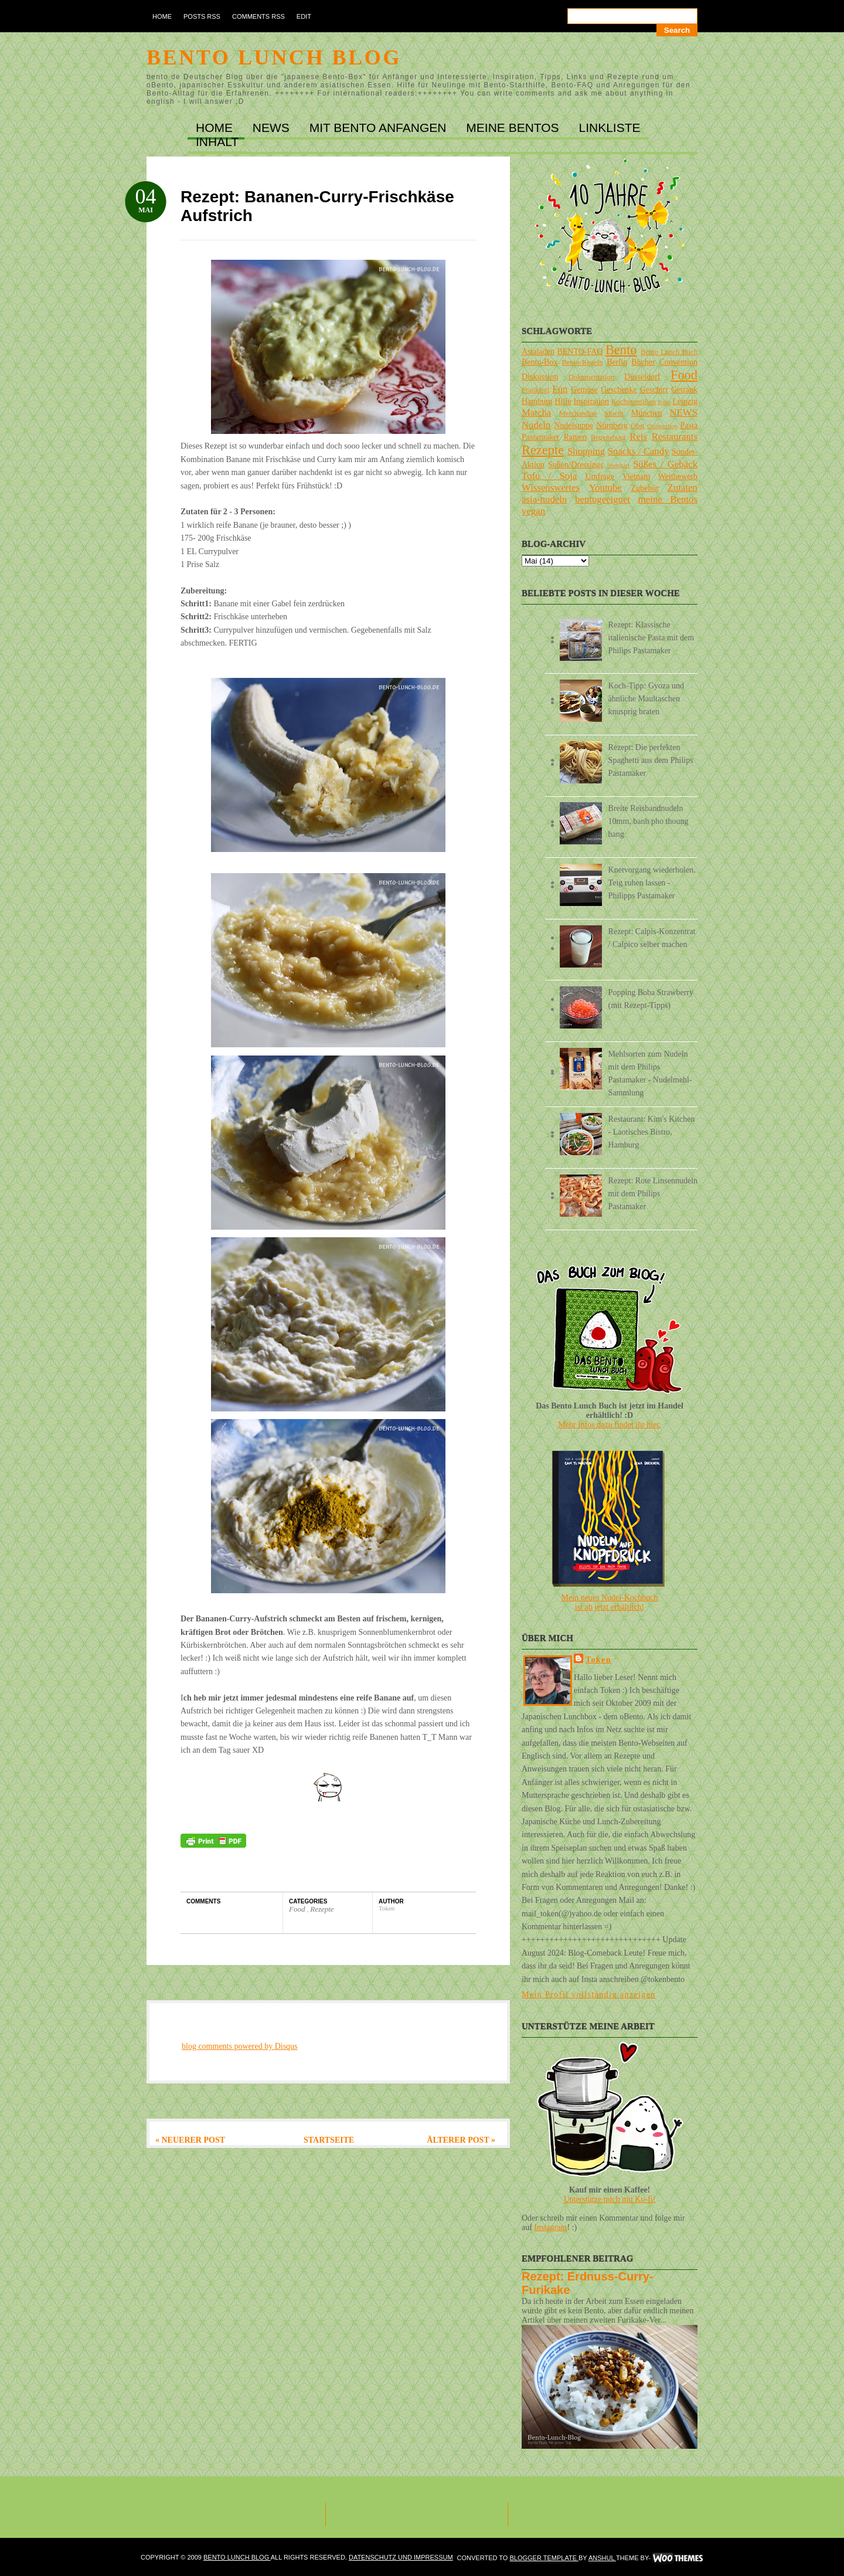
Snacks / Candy (638, 451)
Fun (559, 389)
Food (298, 1909)
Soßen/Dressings (575, 464)
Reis (638, 436)
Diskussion (540, 376)
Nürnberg (611, 425)
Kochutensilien (633, 402)
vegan (533, 511)
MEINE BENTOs (514, 127)
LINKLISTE (609, 127)
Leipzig (684, 401)
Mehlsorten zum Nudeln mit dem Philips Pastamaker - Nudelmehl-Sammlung (650, 1073)
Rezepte (321, 1909)
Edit (304, 16)
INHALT (217, 141)
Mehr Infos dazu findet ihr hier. (609, 1424)
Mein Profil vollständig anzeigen (589, 1994)
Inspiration (591, 401)
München (646, 413)
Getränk (684, 389)
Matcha (536, 412)
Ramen (575, 437)
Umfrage (600, 476)
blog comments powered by (240, 2046)
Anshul (602, 2557)
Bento (621, 349)
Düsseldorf (642, 376)
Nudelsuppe (573, 425)
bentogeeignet (602, 499)
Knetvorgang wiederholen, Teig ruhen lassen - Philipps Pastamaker (652, 883)
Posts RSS (201, 16)
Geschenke (619, 389)
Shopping (586, 451)
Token (598, 1659)
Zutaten (682, 487)
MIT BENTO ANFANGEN (379, 127)
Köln (664, 401)
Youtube (605, 487)
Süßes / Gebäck (665, 464)
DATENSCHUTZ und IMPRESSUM (401, 2557)
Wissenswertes (551, 487)
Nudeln (536, 424)
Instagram (550, 2227)
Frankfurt (536, 390)
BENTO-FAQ (580, 351)
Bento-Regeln (582, 362)
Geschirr (654, 389)
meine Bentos (667, 499)
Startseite (329, 2140)
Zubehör (644, 488)
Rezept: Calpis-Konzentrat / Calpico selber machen (652, 938)
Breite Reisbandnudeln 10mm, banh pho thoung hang (648, 821)
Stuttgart (618, 465)
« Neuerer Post (190, 2140)
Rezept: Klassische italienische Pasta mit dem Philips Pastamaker (651, 637)
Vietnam (636, 476)
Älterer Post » (461, 2140)
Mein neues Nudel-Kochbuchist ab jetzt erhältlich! (609, 1602)
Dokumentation (591, 377)
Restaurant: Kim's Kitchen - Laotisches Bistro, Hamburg (651, 1132)
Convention (678, 362)
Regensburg (608, 437)
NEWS (273, 127)
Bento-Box (539, 362)
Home (162, 16)
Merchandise (578, 413)
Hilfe (562, 401)
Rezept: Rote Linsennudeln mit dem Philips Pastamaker (652, 1193)
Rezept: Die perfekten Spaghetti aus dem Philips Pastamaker (650, 760)
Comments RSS (258, 16)
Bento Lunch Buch (669, 352)
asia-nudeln (544, 499)
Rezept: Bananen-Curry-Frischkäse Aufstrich (317, 206)
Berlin (617, 362)
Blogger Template (543, 2557)
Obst (638, 426)
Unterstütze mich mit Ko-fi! (610, 2199)
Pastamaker (541, 437)
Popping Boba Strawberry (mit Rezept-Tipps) (650, 999)
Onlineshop (662, 425)
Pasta (688, 425)
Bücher (643, 362)
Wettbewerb (677, 476)
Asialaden (538, 351)
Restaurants (674, 436)
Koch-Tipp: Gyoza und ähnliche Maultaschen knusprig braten (646, 698)
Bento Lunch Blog (274, 57)
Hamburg (537, 401)
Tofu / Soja (549, 475)
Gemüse (584, 389)
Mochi (614, 413)
